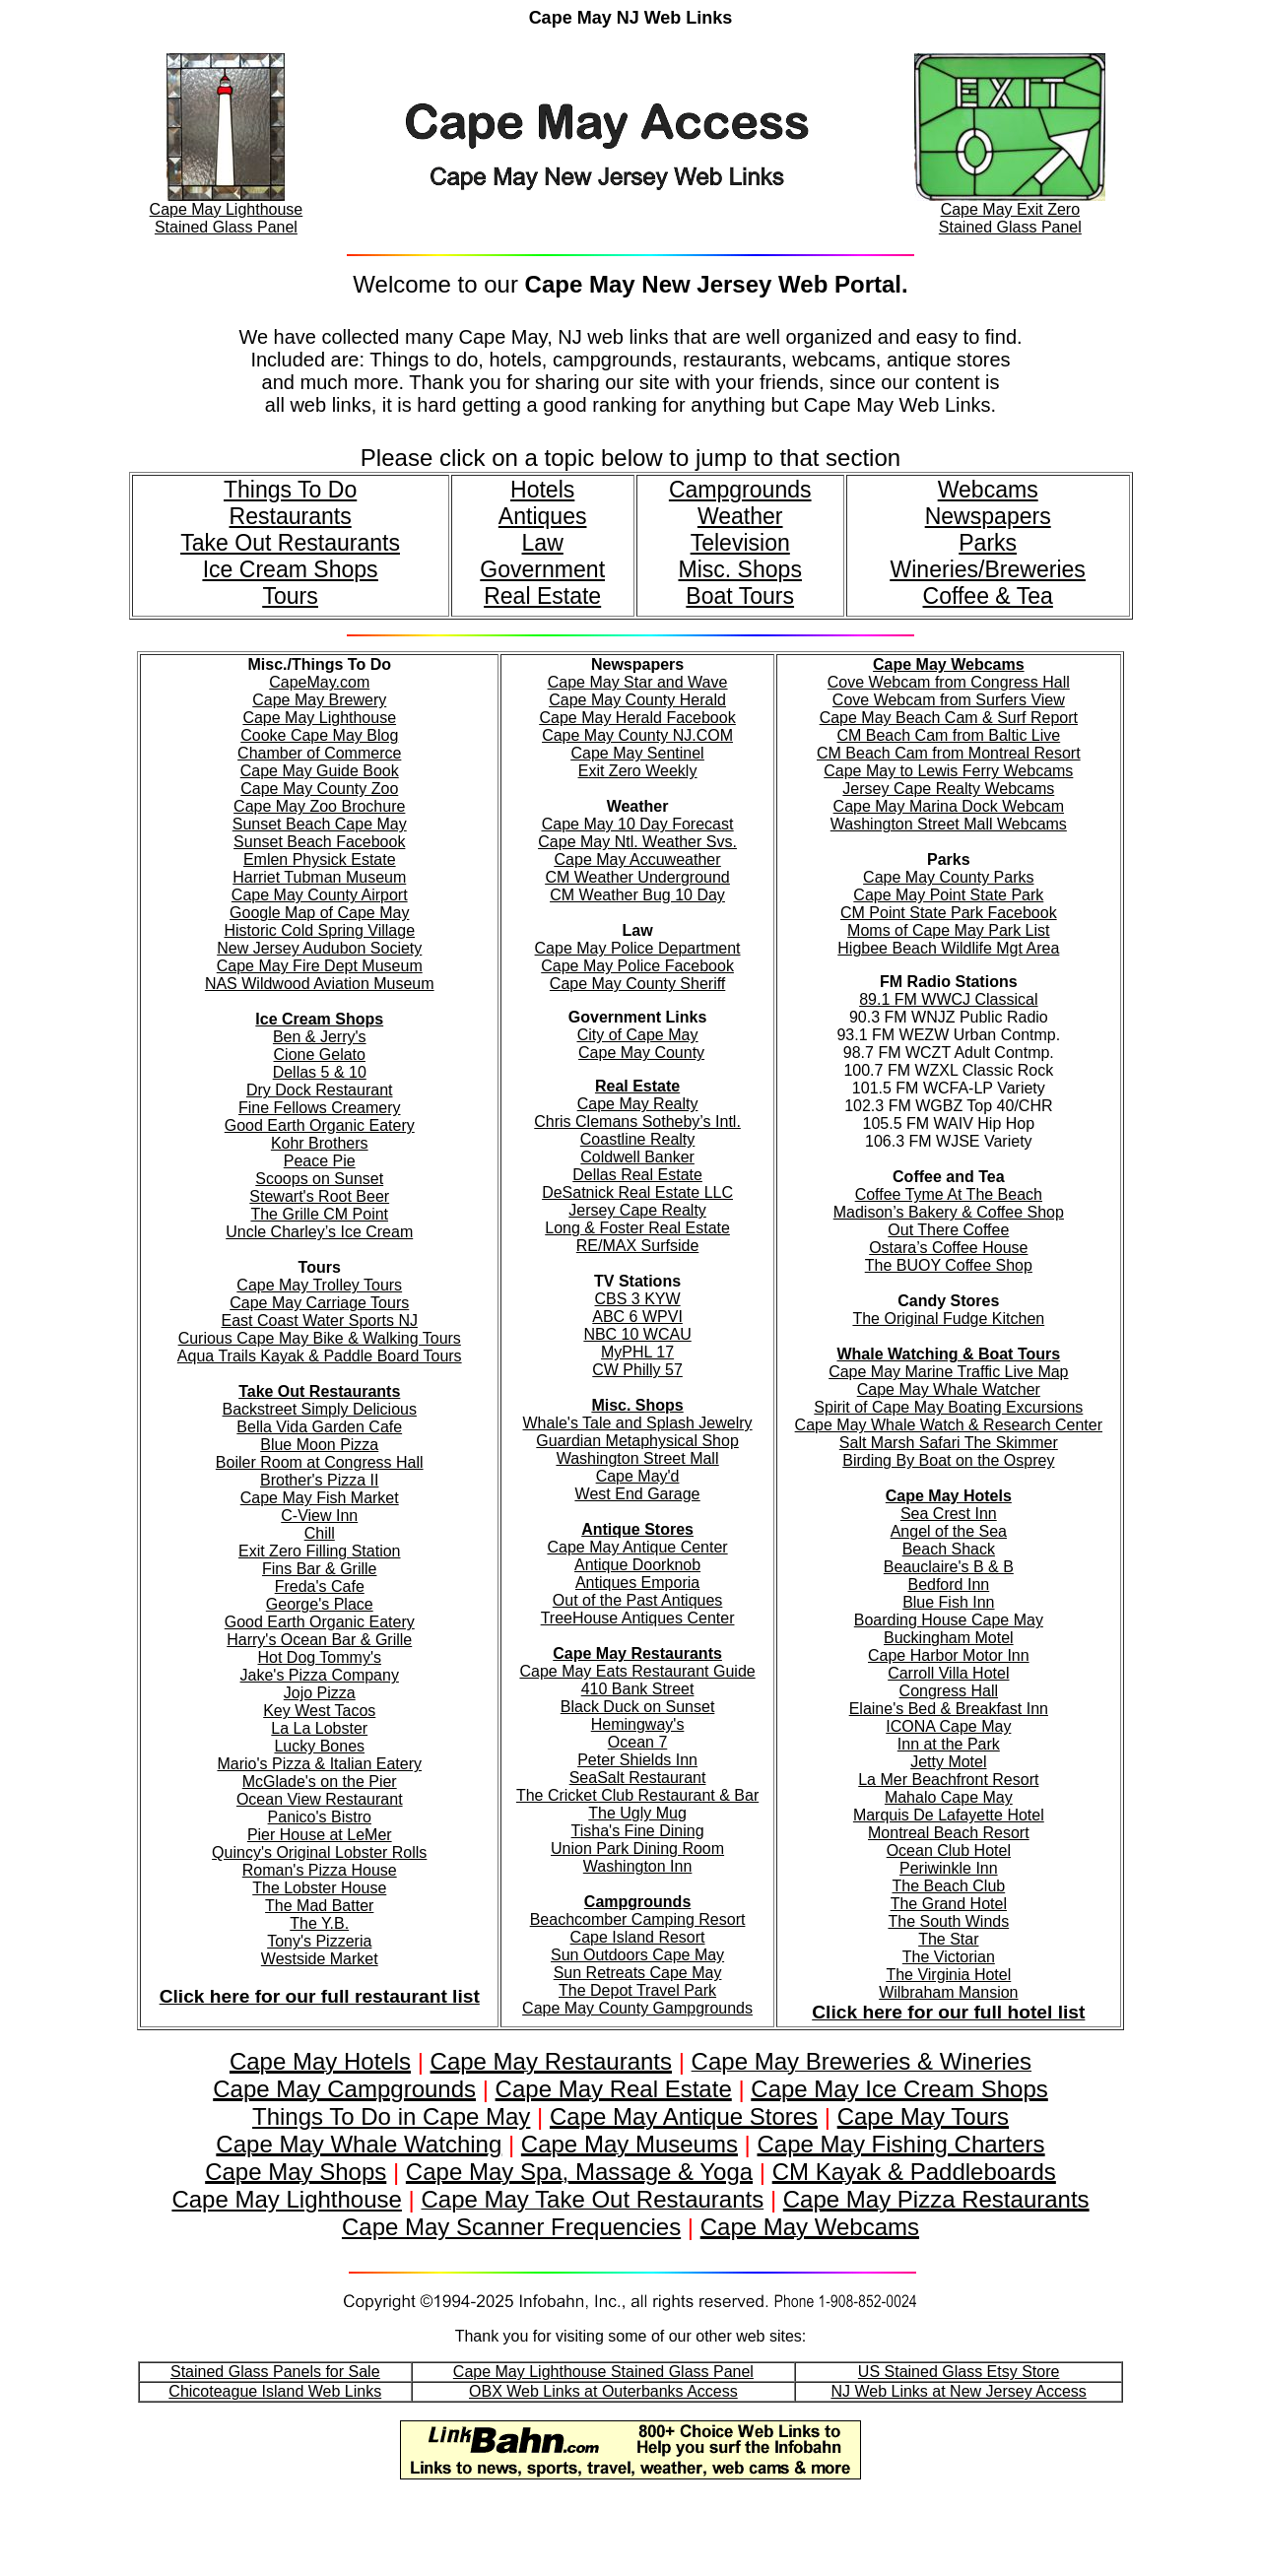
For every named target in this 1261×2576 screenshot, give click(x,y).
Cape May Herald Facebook (637, 717)
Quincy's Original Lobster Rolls (319, 1852)
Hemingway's (638, 1724)
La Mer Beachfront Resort (948, 1779)
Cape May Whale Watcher (948, 1389)
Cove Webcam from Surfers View (948, 700)
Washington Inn (638, 1866)
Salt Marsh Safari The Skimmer (948, 1442)
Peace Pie (320, 1161)
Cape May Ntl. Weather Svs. (637, 841)
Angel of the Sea (949, 1531)
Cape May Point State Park (948, 895)
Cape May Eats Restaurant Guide (637, 1671)
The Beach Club (948, 1886)
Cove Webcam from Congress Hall (949, 682)
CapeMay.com (319, 682)
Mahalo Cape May (949, 1797)
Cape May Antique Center (637, 1547)
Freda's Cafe (320, 1586)
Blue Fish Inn (948, 1602)
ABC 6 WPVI (637, 1316)
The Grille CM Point (319, 1214)
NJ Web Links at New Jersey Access (958, 2391)
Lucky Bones (319, 1746)
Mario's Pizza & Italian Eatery (319, 1763)
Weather (740, 516)
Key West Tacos (319, 1710)
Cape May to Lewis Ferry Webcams (948, 770)
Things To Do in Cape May (391, 2116)
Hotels (542, 489)
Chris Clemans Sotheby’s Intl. (637, 1121)
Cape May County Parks (948, 877)
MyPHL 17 (637, 1352)
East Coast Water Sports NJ (320, 1320)
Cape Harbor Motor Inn (948, 1655)
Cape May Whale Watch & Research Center (948, 1425)
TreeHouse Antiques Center (638, 1618)
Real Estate (542, 596)
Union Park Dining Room (637, 1848)
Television (740, 543)
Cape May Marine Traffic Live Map (948, 1371)
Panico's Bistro (319, 1817)
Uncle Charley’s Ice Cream (319, 1231)
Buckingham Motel (949, 1637)
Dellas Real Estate (637, 1174)
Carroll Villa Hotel (948, 1673)
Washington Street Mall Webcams (948, 824)
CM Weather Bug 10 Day (637, 895)
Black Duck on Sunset (638, 1706)
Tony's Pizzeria (319, 1941)
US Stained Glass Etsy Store (959, 2371)
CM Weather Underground (637, 877)
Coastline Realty (638, 1139)
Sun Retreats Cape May (638, 1972)
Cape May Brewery (319, 700)
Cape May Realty (637, 1103)
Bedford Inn (948, 1584)
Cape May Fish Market (319, 1497)
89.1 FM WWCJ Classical (948, 999)
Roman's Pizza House (319, 1870)
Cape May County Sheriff (637, 983)
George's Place (319, 1604)
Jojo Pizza (320, 1692)
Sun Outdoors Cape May (637, 1955)
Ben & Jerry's (319, 1036)
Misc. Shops (739, 569)
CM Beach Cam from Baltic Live (948, 735)
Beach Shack (948, 1549)
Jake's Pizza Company (319, 1675)
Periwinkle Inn (948, 1868)
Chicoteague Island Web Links (274, 2391)
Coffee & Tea (988, 596)
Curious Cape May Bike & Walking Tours (319, 1338)
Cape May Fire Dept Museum (320, 966)
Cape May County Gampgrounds (637, 2008)
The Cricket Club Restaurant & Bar (637, 1795)
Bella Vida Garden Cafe (319, 1427)
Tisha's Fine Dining (637, 1830)
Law (543, 543)
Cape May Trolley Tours (319, 1285)
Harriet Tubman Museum (319, 877)
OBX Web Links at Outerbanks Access (603, 2391)
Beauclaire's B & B (949, 1566)
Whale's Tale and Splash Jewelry (638, 1423)
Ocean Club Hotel (949, 1850)
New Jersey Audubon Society (319, 948)
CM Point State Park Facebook (948, 912)
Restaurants (291, 516)
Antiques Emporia (637, 1582)
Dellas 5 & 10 (319, 1072)
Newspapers (988, 516)
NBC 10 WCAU (637, 1334)
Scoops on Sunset (319, 1178)
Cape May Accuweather (638, 859)
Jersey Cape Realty (637, 1210)
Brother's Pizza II (319, 1480)
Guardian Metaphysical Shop (637, 1440)
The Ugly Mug (637, 1813)
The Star (948, 1939)
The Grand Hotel (949, 1903)
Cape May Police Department (638, 948)
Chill (319, 1533)
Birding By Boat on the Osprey (948, 1460)
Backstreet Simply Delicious (320, 1409)
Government (542, 569)
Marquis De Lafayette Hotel (948, 1815)
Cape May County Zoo (319, 788)
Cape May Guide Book (319, 770)
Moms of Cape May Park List (948, 930)
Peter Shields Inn (637, 1759)
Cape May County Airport (320, 895)
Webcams (988, 489)
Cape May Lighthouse (319, 717)
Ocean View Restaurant (319, 1799)
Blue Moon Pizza (319, 1444)
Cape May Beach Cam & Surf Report (949, 717)
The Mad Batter (319, 1905)
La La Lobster (319, 1728)
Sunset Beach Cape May (319, 824)
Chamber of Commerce (319, 753)
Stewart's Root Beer (319, 1196)
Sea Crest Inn (948, 1513)
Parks (988, 543)
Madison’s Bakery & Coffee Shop (948, 1212)
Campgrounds (740, 489)
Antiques (542, 516)
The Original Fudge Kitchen (948, 1318)
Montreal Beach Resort (948, 1832)
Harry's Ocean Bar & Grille (319, 1639)
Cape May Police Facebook (637, 966)
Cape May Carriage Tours (319, 1302)
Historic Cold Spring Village (319, 930)
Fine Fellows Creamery (319, 1107)
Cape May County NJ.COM (637, 735)
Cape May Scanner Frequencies (511, 2226)
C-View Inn (319, 1515)
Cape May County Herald (637, 700)
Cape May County (641, 1052)
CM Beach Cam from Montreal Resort (949, 753)
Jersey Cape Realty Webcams (948, 788)
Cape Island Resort (637, 1937)
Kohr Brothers (319, 1143)
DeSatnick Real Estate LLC (637, 1192)
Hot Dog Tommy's (319, 1657)
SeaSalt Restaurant (637, 1777)
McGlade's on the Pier (319, 1781)
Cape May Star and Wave (638, 682)
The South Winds (948, 1921)
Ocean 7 (637, 1742)
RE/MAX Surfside (637, 1245)
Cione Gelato (319, 1054)
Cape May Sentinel (636, 753)
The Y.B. (319, 1923)
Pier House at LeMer (319, 1834)
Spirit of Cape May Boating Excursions (948, 1407)
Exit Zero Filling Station (319, 1551)
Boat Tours (740, 596)
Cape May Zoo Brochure (319, 806)
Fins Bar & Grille (319, 1568)
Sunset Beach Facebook (319, 841)
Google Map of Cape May (319, 912)
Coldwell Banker (637, 1157)
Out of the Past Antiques (638, 1600)
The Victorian (948, 1957)
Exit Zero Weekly (637, 770)
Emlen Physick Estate (319, 859)
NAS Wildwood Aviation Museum (319, 983)
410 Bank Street (638, 1689)
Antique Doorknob (637, 1564)
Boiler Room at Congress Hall (320, 1462)
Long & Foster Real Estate (637, 1228)
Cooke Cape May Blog (319, 735)
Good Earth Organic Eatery (320, 1125)
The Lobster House (319, 1888)
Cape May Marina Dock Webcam (948, 806)
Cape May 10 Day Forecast (638, 824)
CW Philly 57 (637, 1369)
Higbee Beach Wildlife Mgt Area (948, 948)
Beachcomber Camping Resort (638, 1919)
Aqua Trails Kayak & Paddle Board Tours (319, 1356)
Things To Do (290, 489)
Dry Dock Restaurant (319, 1090)
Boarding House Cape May (948, 1620)
